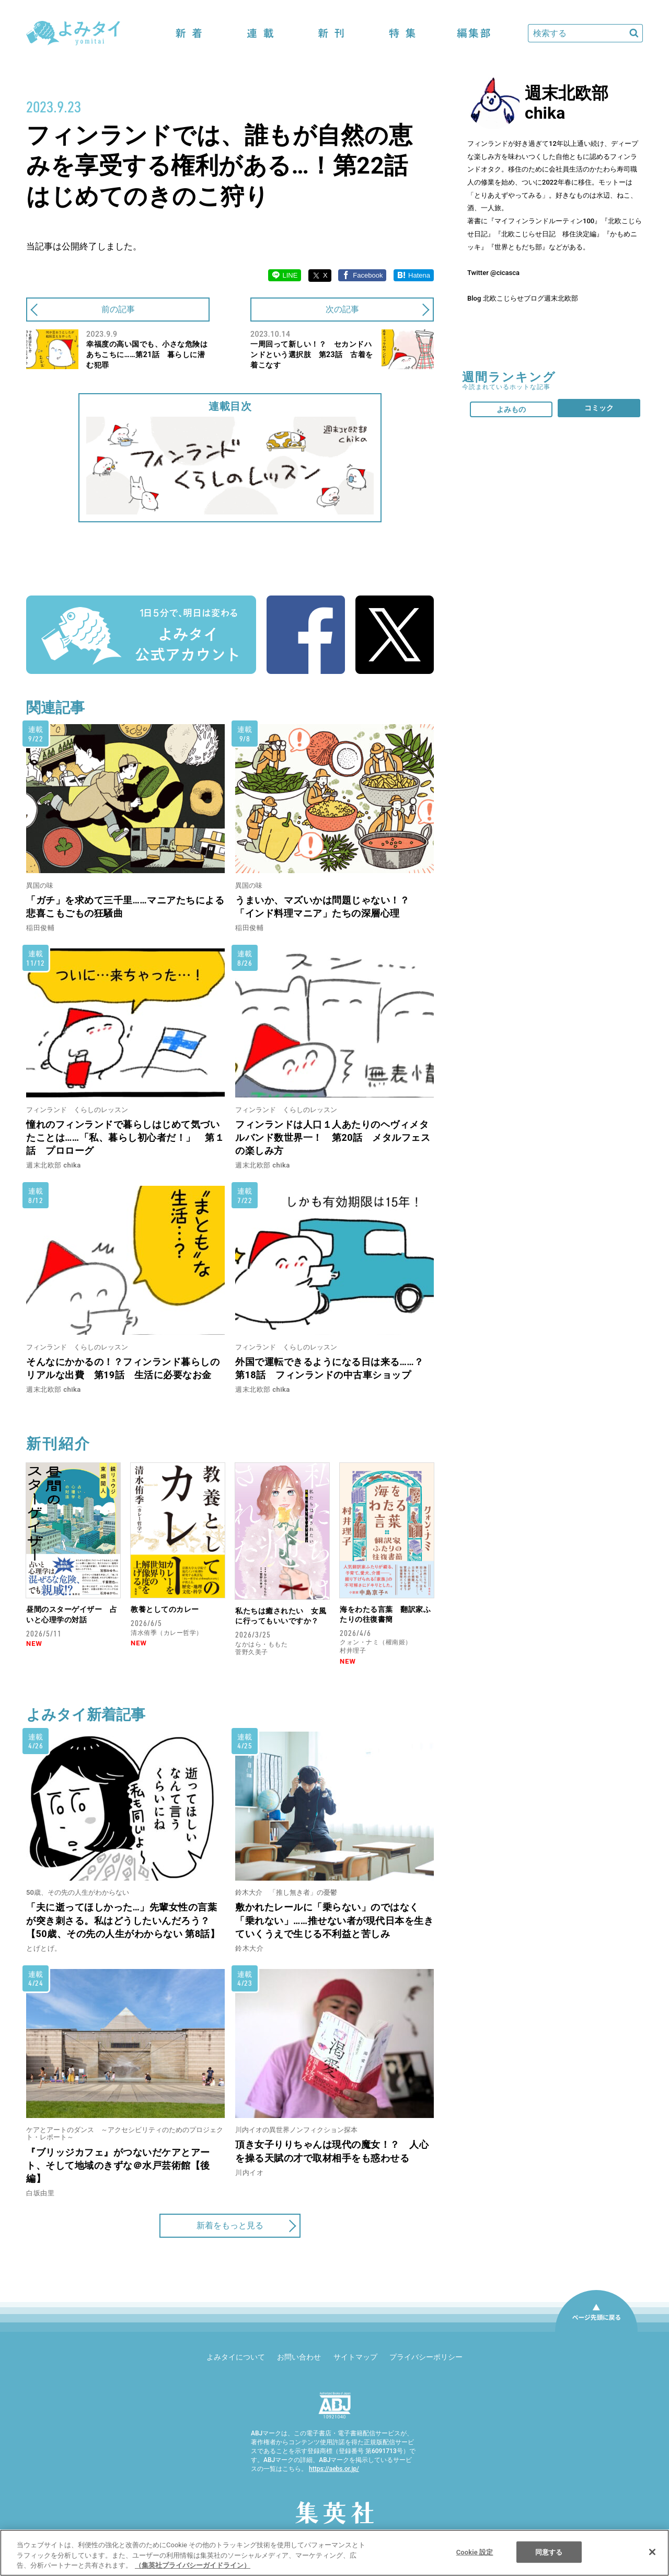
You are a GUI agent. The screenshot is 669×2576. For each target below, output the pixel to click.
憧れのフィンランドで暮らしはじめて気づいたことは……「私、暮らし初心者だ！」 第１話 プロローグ (125, 1137)
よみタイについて (235, 2357)
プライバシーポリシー (426, 2357)
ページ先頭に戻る (596, 2331)
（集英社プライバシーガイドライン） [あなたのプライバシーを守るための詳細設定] (192, 2565)
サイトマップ (355, 2357)
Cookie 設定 (474, 2552)
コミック (599, 408)
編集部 (473, 33)
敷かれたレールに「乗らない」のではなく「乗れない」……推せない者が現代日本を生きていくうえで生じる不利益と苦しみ (334, 1920)
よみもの (511, 409)
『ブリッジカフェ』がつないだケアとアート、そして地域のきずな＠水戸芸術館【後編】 (118, 2165)
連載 (260, 33)
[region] (334, 2552)
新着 (189, 33)
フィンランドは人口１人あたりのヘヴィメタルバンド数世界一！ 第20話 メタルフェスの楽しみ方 (332, 1137)
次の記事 (342, 309)
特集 (402, 33)
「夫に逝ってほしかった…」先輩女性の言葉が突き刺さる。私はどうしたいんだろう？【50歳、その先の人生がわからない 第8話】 (123, 1920)
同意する (549, 2552)
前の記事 (118, 309)
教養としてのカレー (165, 1609)
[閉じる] (652, 2551)
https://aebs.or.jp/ (334, 2468)
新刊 (331, 33)
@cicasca (505, 273)
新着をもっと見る (230, 2225)
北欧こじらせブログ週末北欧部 (530, 298)
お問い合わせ (299, 2357)
